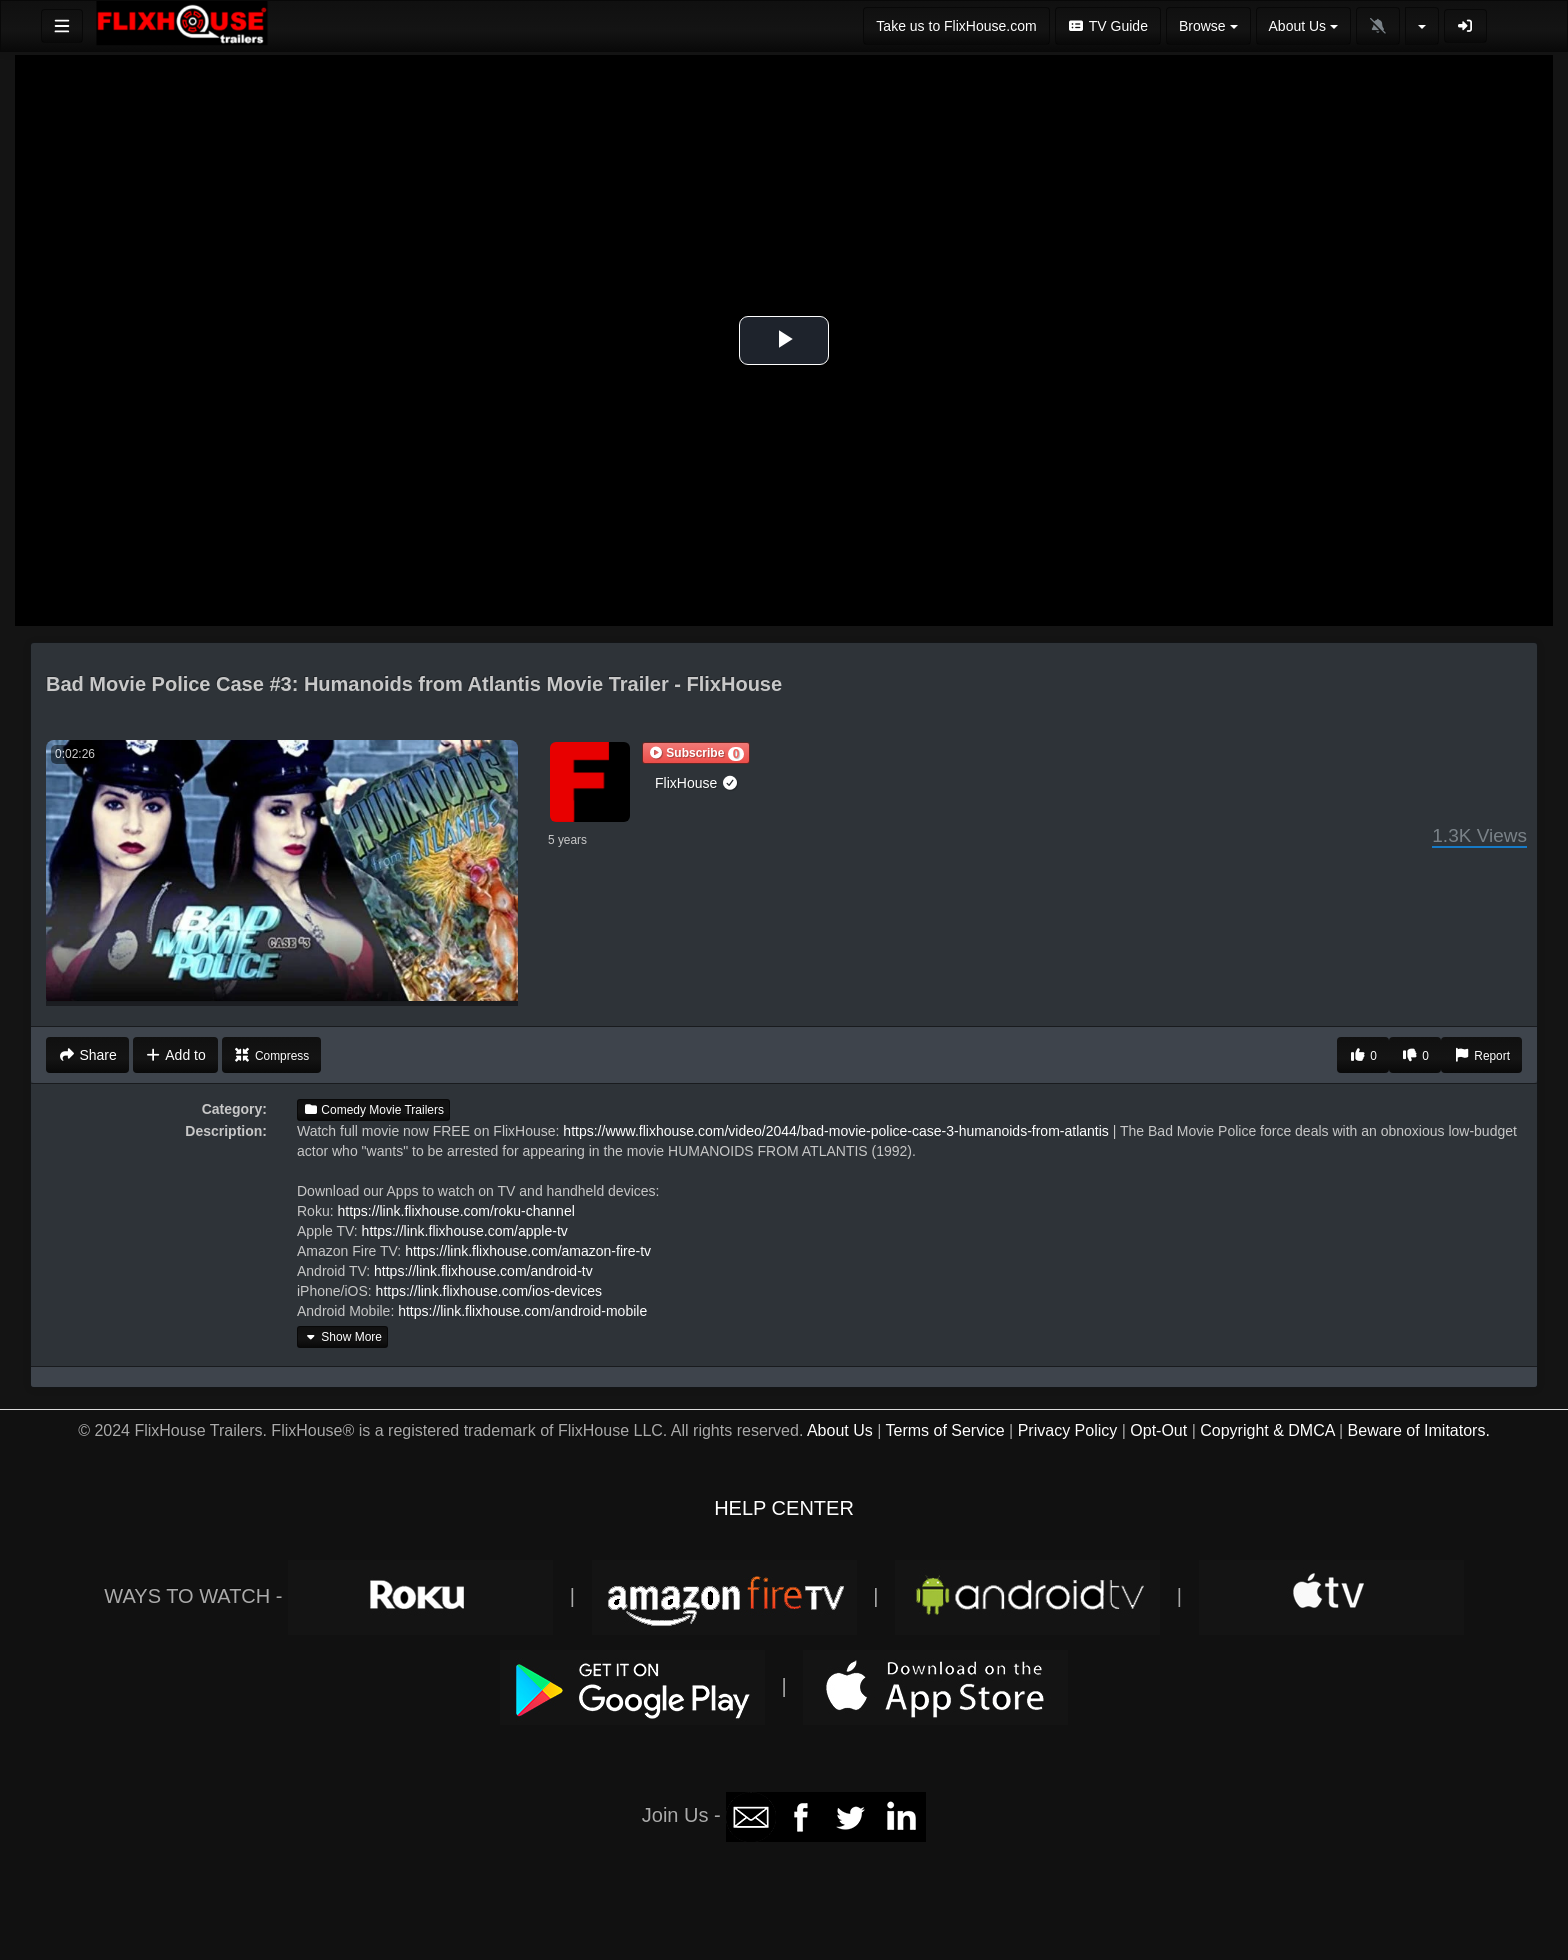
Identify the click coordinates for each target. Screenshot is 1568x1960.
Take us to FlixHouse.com (956, 26)
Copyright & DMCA (1267, 1430)
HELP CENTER (784, 1508)
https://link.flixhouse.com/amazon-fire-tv (528, 1251)
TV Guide (1108, 26)
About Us (840, 1430)
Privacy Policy (1068, 1430)
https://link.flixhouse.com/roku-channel (455, 1211)
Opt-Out (1158, 1430)
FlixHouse (697, 783)
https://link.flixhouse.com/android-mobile (522, 1311)
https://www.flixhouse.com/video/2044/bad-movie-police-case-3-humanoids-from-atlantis (835, 1131)
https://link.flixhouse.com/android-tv (483, 1271)
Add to (175, 1055)
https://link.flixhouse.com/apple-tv (465, 1231)
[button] (696, 753)
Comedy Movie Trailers (373, 1110)
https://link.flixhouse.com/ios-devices (489, 1291)
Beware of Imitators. (1419, 1430)
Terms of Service (944, 1430)
